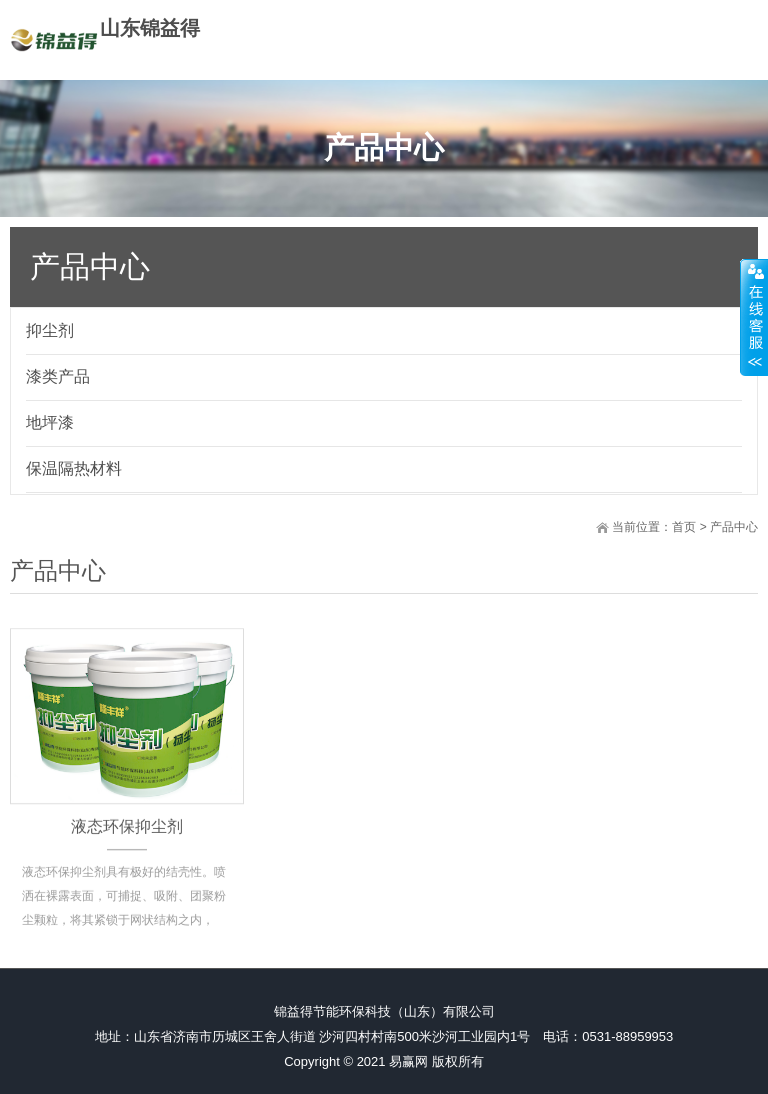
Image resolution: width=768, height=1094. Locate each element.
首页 (684, 527)
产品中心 (734, 527)
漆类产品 (58, 376)
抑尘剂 (50, 330)
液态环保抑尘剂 (127, 846)
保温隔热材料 (74, 468)
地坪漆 (50, 422)
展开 (754, 317)
